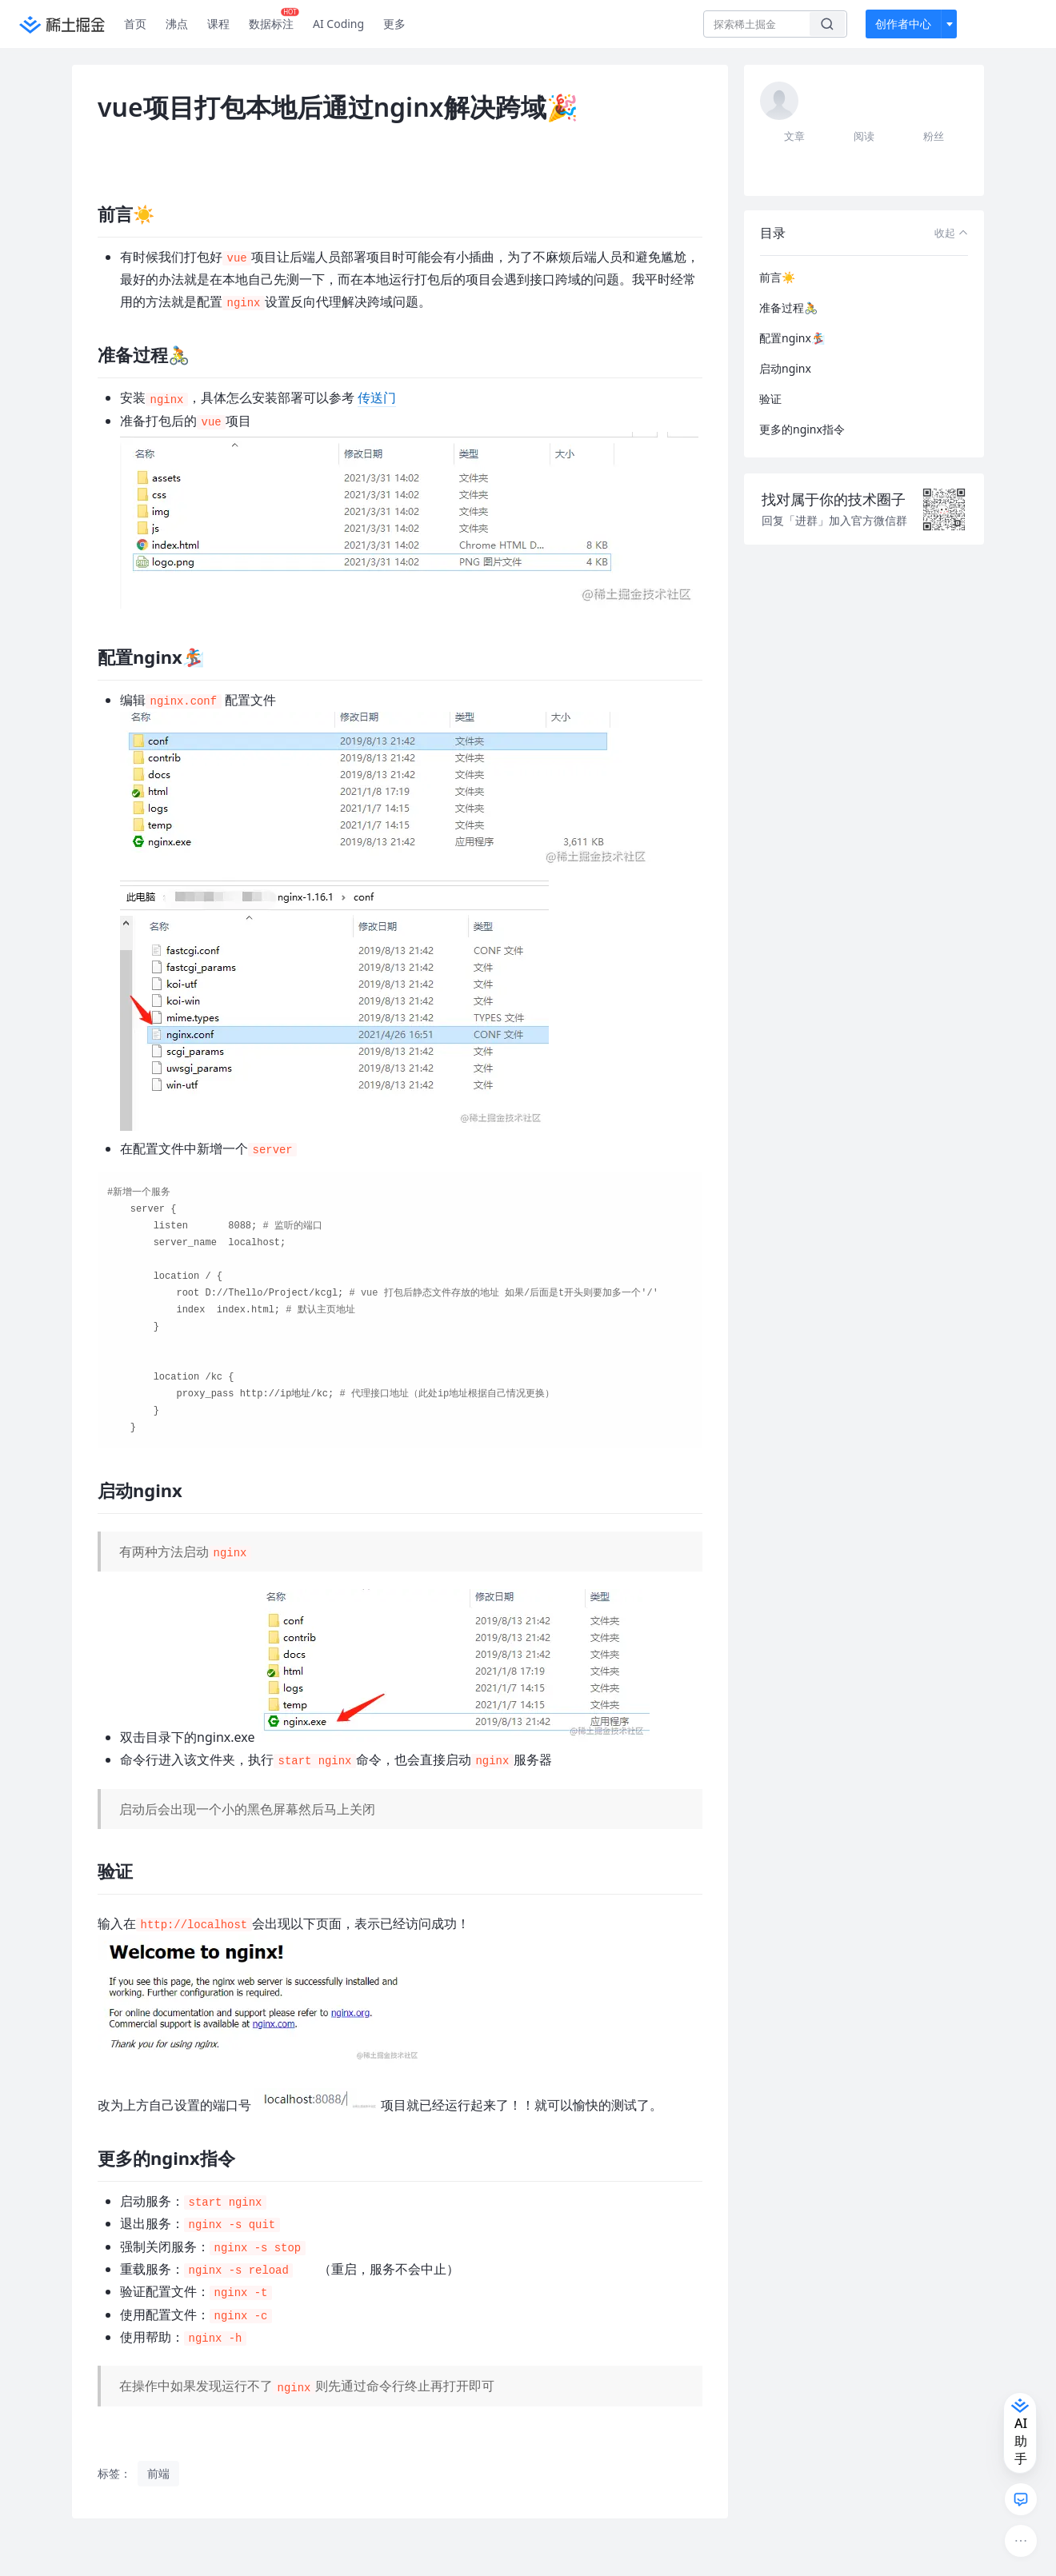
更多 (394, 23)
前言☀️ (777, 277)
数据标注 (274, 20)
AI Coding (338, 23)
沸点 (177, 23)
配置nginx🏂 (792, 337)
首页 (135, 23)
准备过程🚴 (788, 307)
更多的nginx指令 (802, 429)
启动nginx (785, 368)
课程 (218, 23)
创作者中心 (903, 23)
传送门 (377, 397)
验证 (770, 398)
